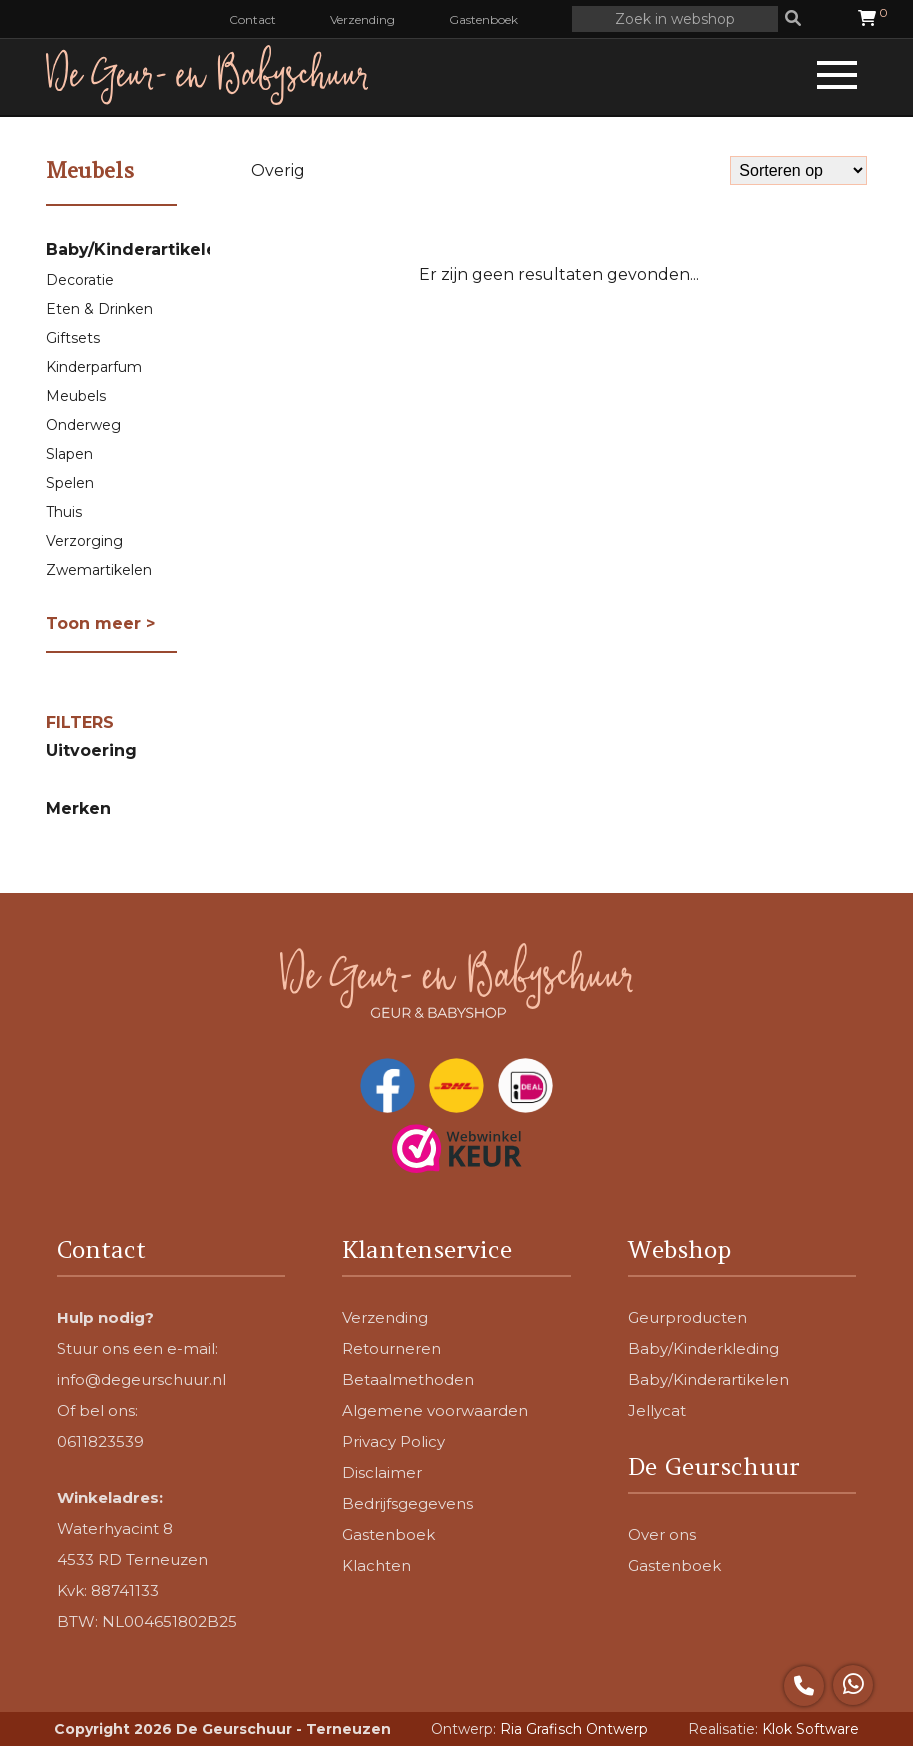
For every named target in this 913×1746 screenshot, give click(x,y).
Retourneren (391, 1348)
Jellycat (657, 1410)
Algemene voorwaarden (435, 1410)
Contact (252, 19)
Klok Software (810, 1729)
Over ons (662, 1534)
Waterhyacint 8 (115, 1528)
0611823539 (100, 1441)
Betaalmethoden (408, 1379)
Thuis (64, 512)
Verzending (362, 19)
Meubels (76, 396)
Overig (278, 170)
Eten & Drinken (99, 309)
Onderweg (83, 425)
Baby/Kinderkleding (703, 1348)
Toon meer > (100, 623)
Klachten (376, 1565)
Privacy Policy (393, 1441)
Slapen (69, 454)
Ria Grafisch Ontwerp (574, 1729)
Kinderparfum (94, 367)
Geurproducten (687, 1317)
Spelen (70, 483)
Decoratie (80, 280)
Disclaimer (382, 1472)
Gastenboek (483, 19)
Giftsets (73, 338)
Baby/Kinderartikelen (137, 249)
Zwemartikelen (99, 570)
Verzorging (84, 541)
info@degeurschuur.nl (141, 1379)
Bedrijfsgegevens (407, 1503)
